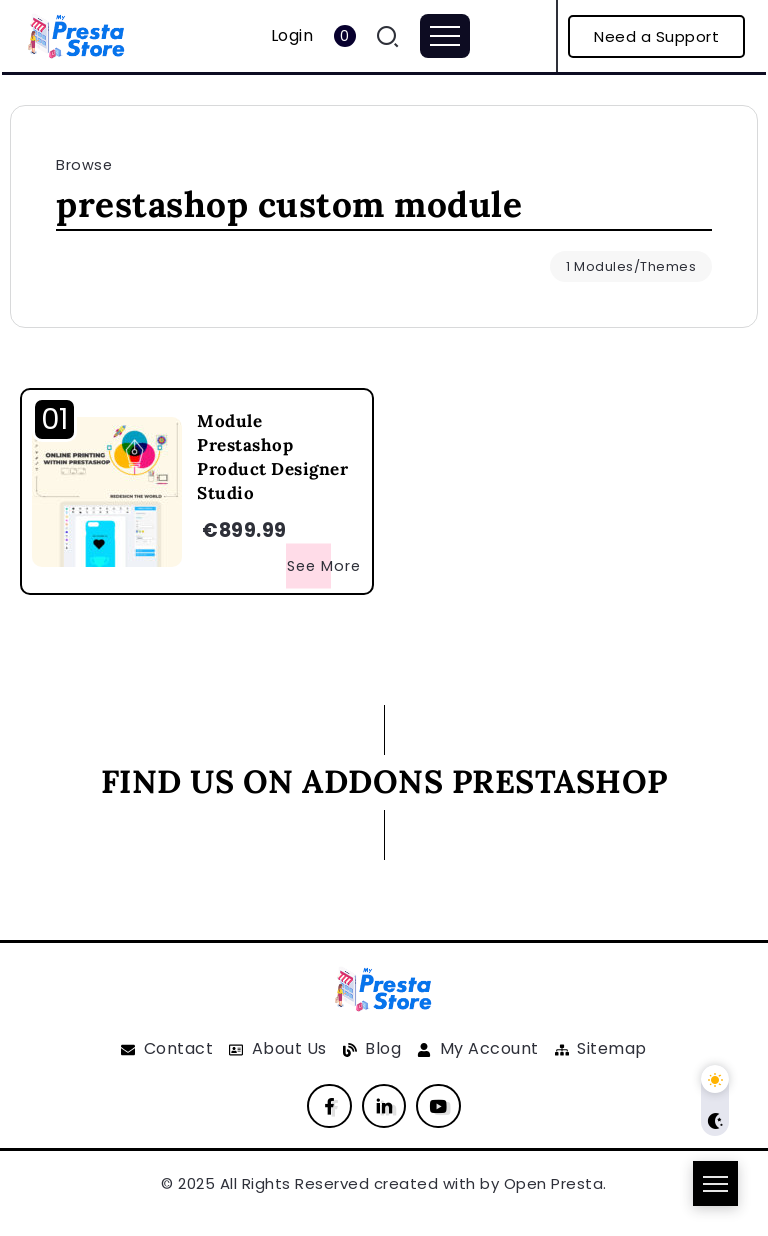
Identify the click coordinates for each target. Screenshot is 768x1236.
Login (292, 35)
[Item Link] (107, 492)
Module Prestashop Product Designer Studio (272, 456)
